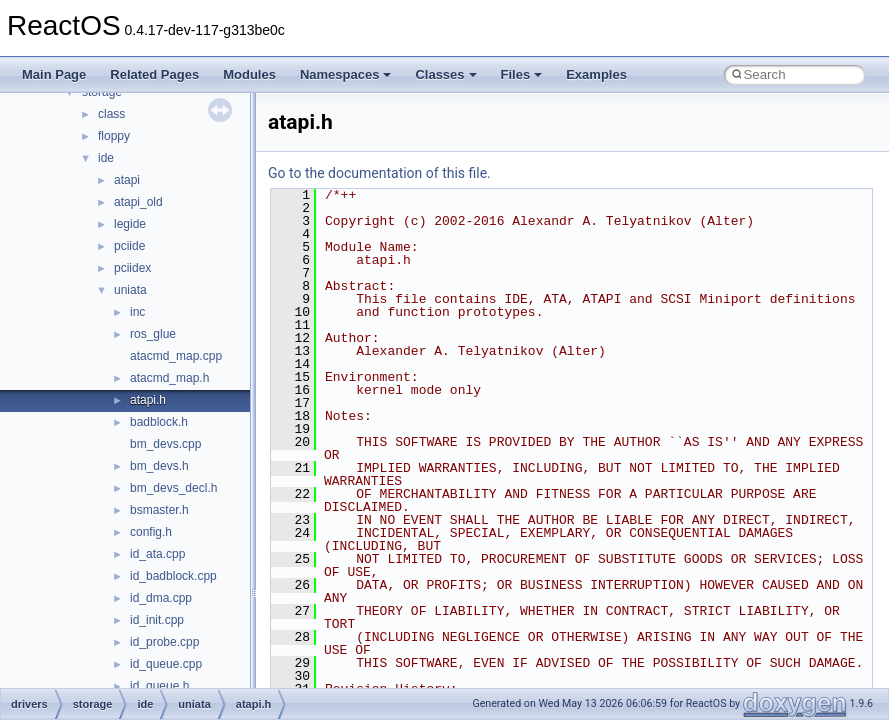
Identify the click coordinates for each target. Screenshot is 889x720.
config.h (151, 532)
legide (130, 224)
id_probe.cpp (164, 642)
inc (137, 312)
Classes (445, 74)
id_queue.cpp (166, 664)
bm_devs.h (159, 466)
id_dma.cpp (161, 598)
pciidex (132, 268)
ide (106, 158)
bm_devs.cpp (165, 444)
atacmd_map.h (169, 378)
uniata (130, 290)
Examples (596, 74)
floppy (114, 136)
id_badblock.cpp (173, 576)
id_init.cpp (157, 620)
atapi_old (138, 202)
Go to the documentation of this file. (379, 173)
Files (522, 74)
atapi (127, 180)
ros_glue (153, 334)
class (111, 114)
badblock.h (159, 422)
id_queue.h (159, 686)
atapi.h (148, 400)
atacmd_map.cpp (176, 356)
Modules (249, 74)
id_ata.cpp (157, 554)
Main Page (54, 74)
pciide (129, 246)
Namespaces (346, 74)
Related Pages (154, 74)
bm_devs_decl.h (173, 488)
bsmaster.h (159, 510)
